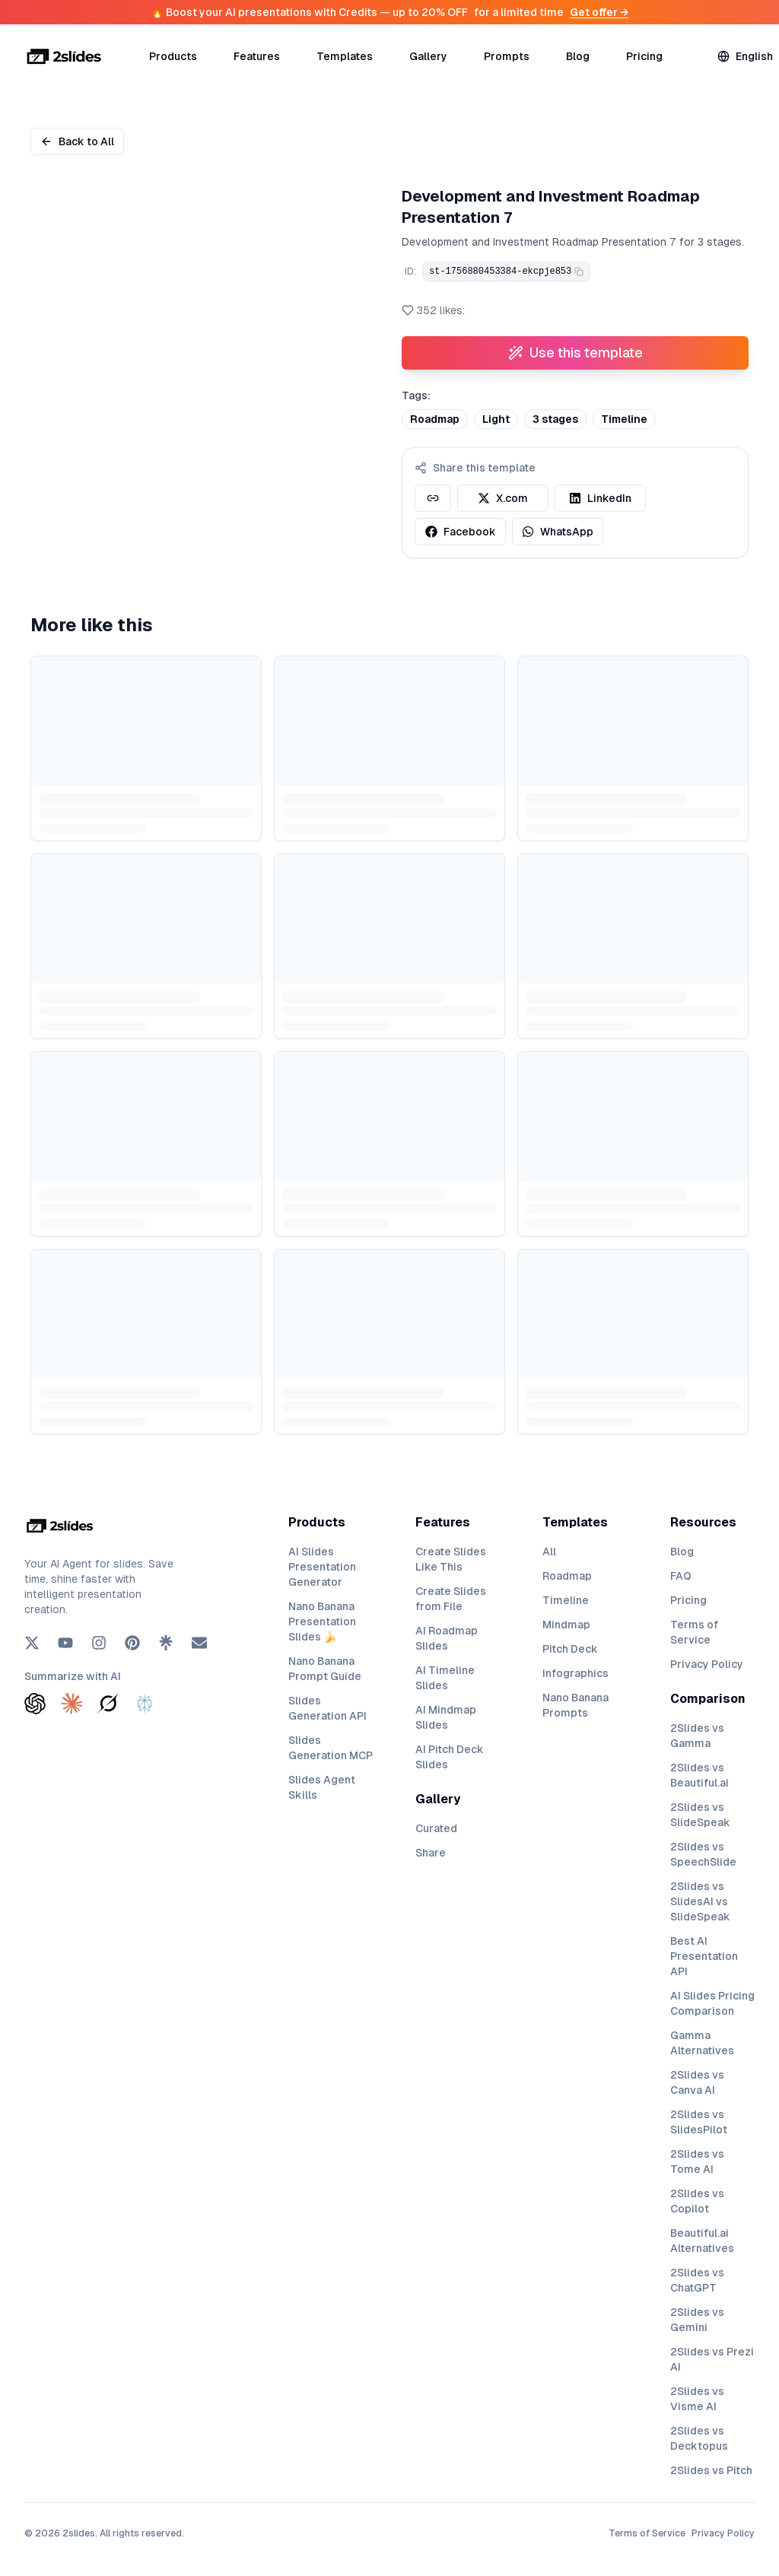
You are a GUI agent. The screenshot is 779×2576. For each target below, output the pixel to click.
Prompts (506, 56)
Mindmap (566, 1624)
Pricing (644, 56)
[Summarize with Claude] (71, 1703)
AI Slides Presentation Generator (322, 1566)
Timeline (565, 1600)
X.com (503, 498)
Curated (436, 1828)
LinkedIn (600, 498)
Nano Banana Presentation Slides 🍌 (322, 1621)
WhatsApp (557, 532)
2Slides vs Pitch (711, 2470)
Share (430, 1853)
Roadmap (567, 1576)
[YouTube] (65, 1642)
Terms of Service (647, 2533)
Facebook (460, 532)
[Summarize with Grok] (108, 1703)
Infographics (575, 1673)
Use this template (575, 353)
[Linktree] (165, 1642)
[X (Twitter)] (32, 1642)
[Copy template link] (433, 498)
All (549, 1551)
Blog (578, 56)
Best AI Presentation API (704, 1956)
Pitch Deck (570, 1649)
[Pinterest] (132, 1642)
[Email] (199, 1642)
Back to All (77, 141)
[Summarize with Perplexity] (144, 1703)
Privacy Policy (706, 1664)
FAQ (681, 1576)
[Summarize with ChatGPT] (35, 1703)
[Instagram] (99, 1642)
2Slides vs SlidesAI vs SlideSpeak (700, 1901)
